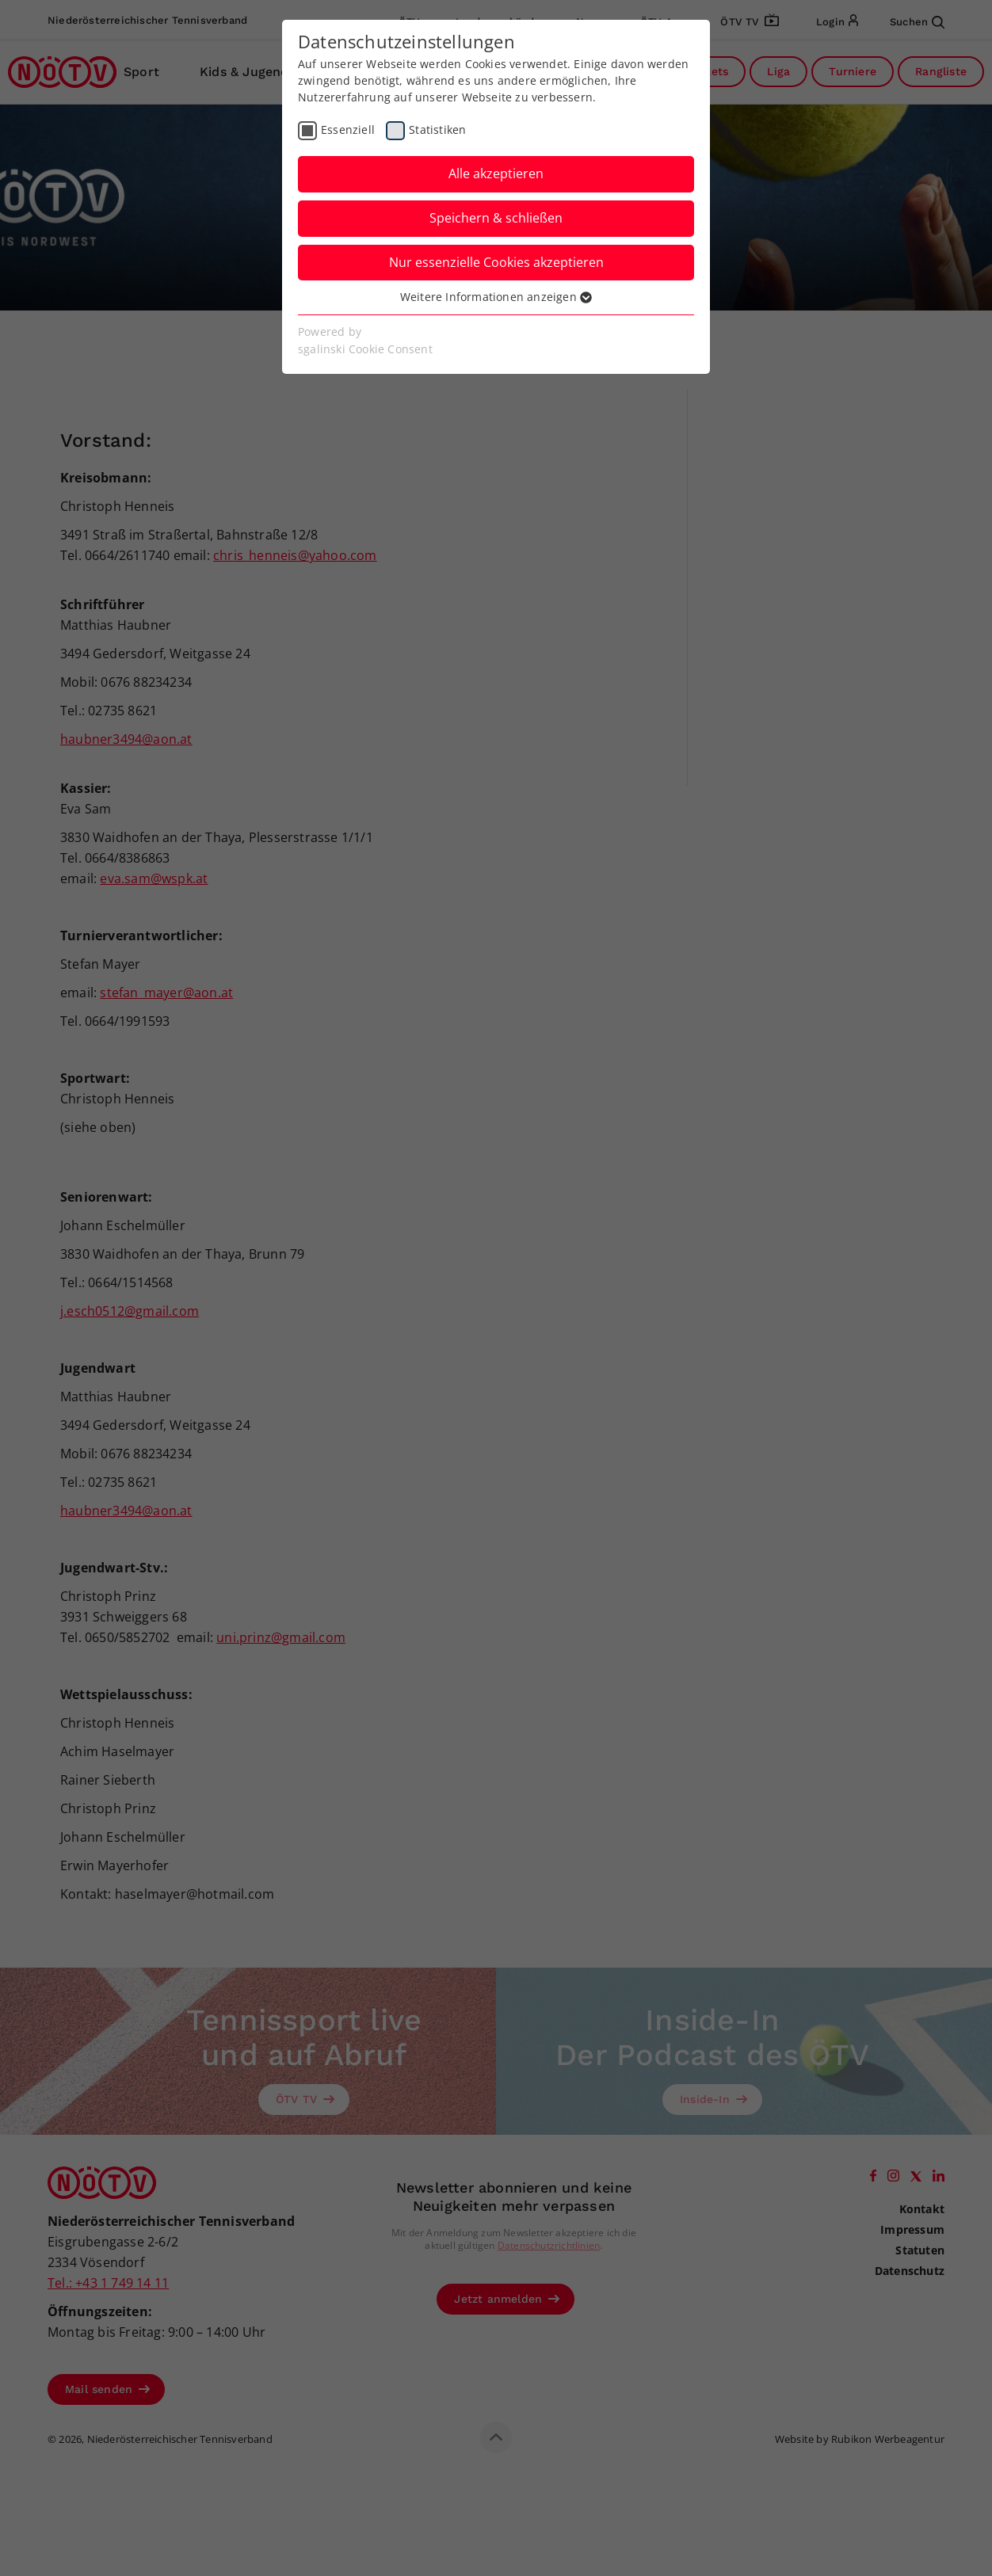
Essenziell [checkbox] (348, 129)
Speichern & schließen (496, 218)
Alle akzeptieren (496, 173)
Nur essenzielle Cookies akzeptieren (496, 262)
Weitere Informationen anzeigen (496, 296)
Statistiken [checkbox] (437, 129)
